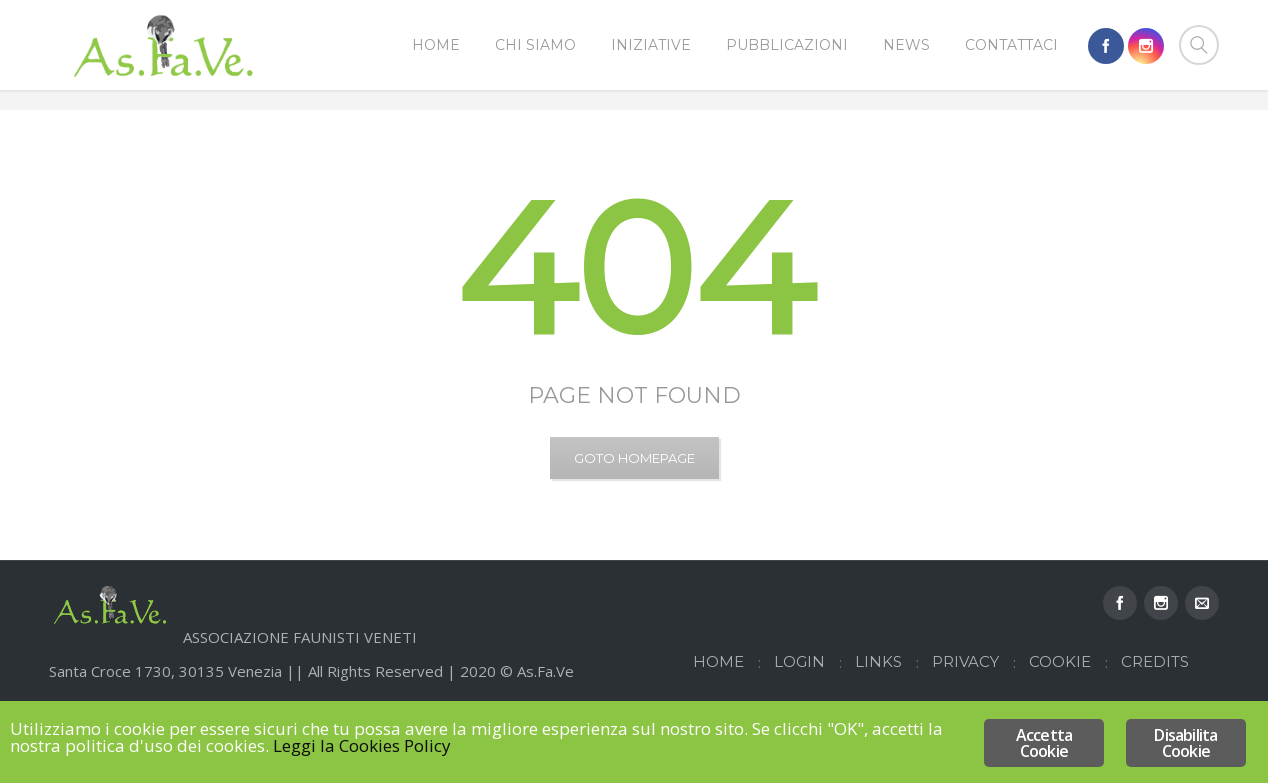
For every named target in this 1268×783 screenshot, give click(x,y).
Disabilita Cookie (1185, 743)
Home (1120, 137)
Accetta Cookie (1044, 743)
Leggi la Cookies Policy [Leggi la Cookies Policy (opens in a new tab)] (362, 745)
